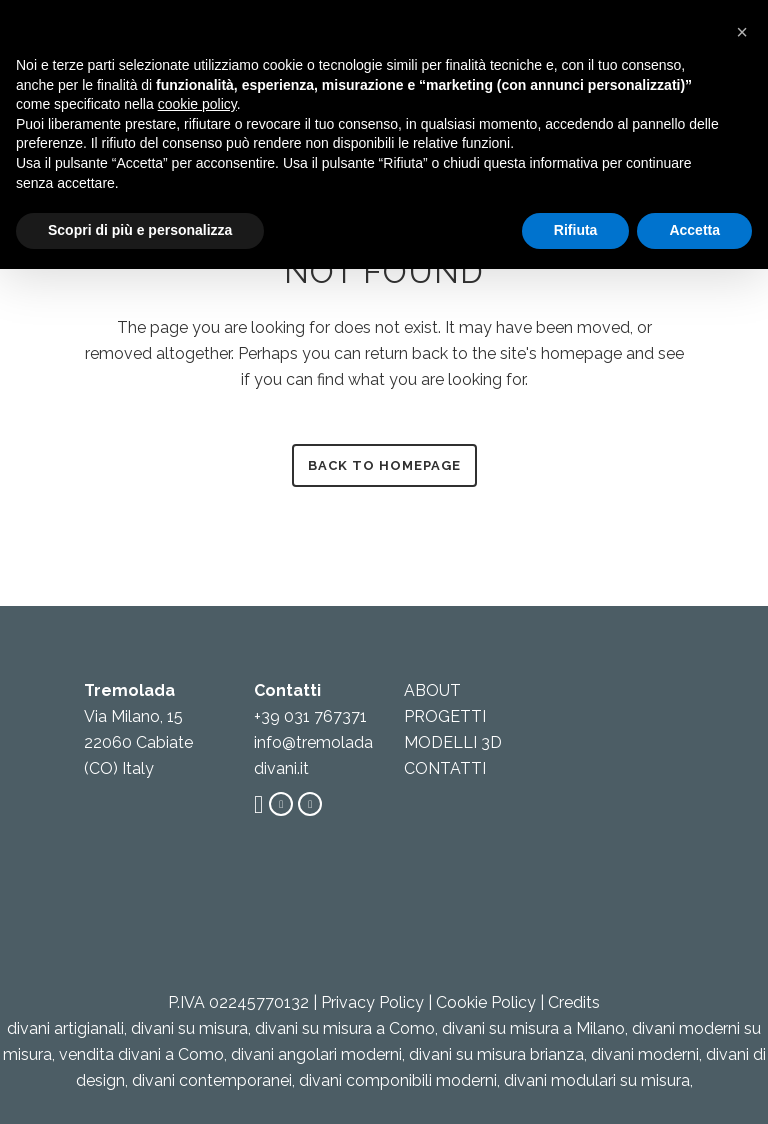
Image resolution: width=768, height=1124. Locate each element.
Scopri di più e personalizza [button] (140, 230)
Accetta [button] (694, 230)
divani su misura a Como (345, 1028)
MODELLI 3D (453, 742)
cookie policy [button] (197, 104)
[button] (742, 32)
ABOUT (432, 690)
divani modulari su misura (597, 1080)
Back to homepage (384, 465)
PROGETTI (445, 716)
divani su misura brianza (496, 1054)
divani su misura (189, 1028)
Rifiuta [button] (576, 230)
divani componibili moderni (398, 1080)
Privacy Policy (372, 1002)
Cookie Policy (486, 1002)
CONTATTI (445, 768)
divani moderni (645, 1054)
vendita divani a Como (141, 1054)
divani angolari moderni (316, 1054)
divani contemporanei (212, 1080)
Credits (574, 1002)
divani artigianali (65, 1028)
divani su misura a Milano (533, 1028)
